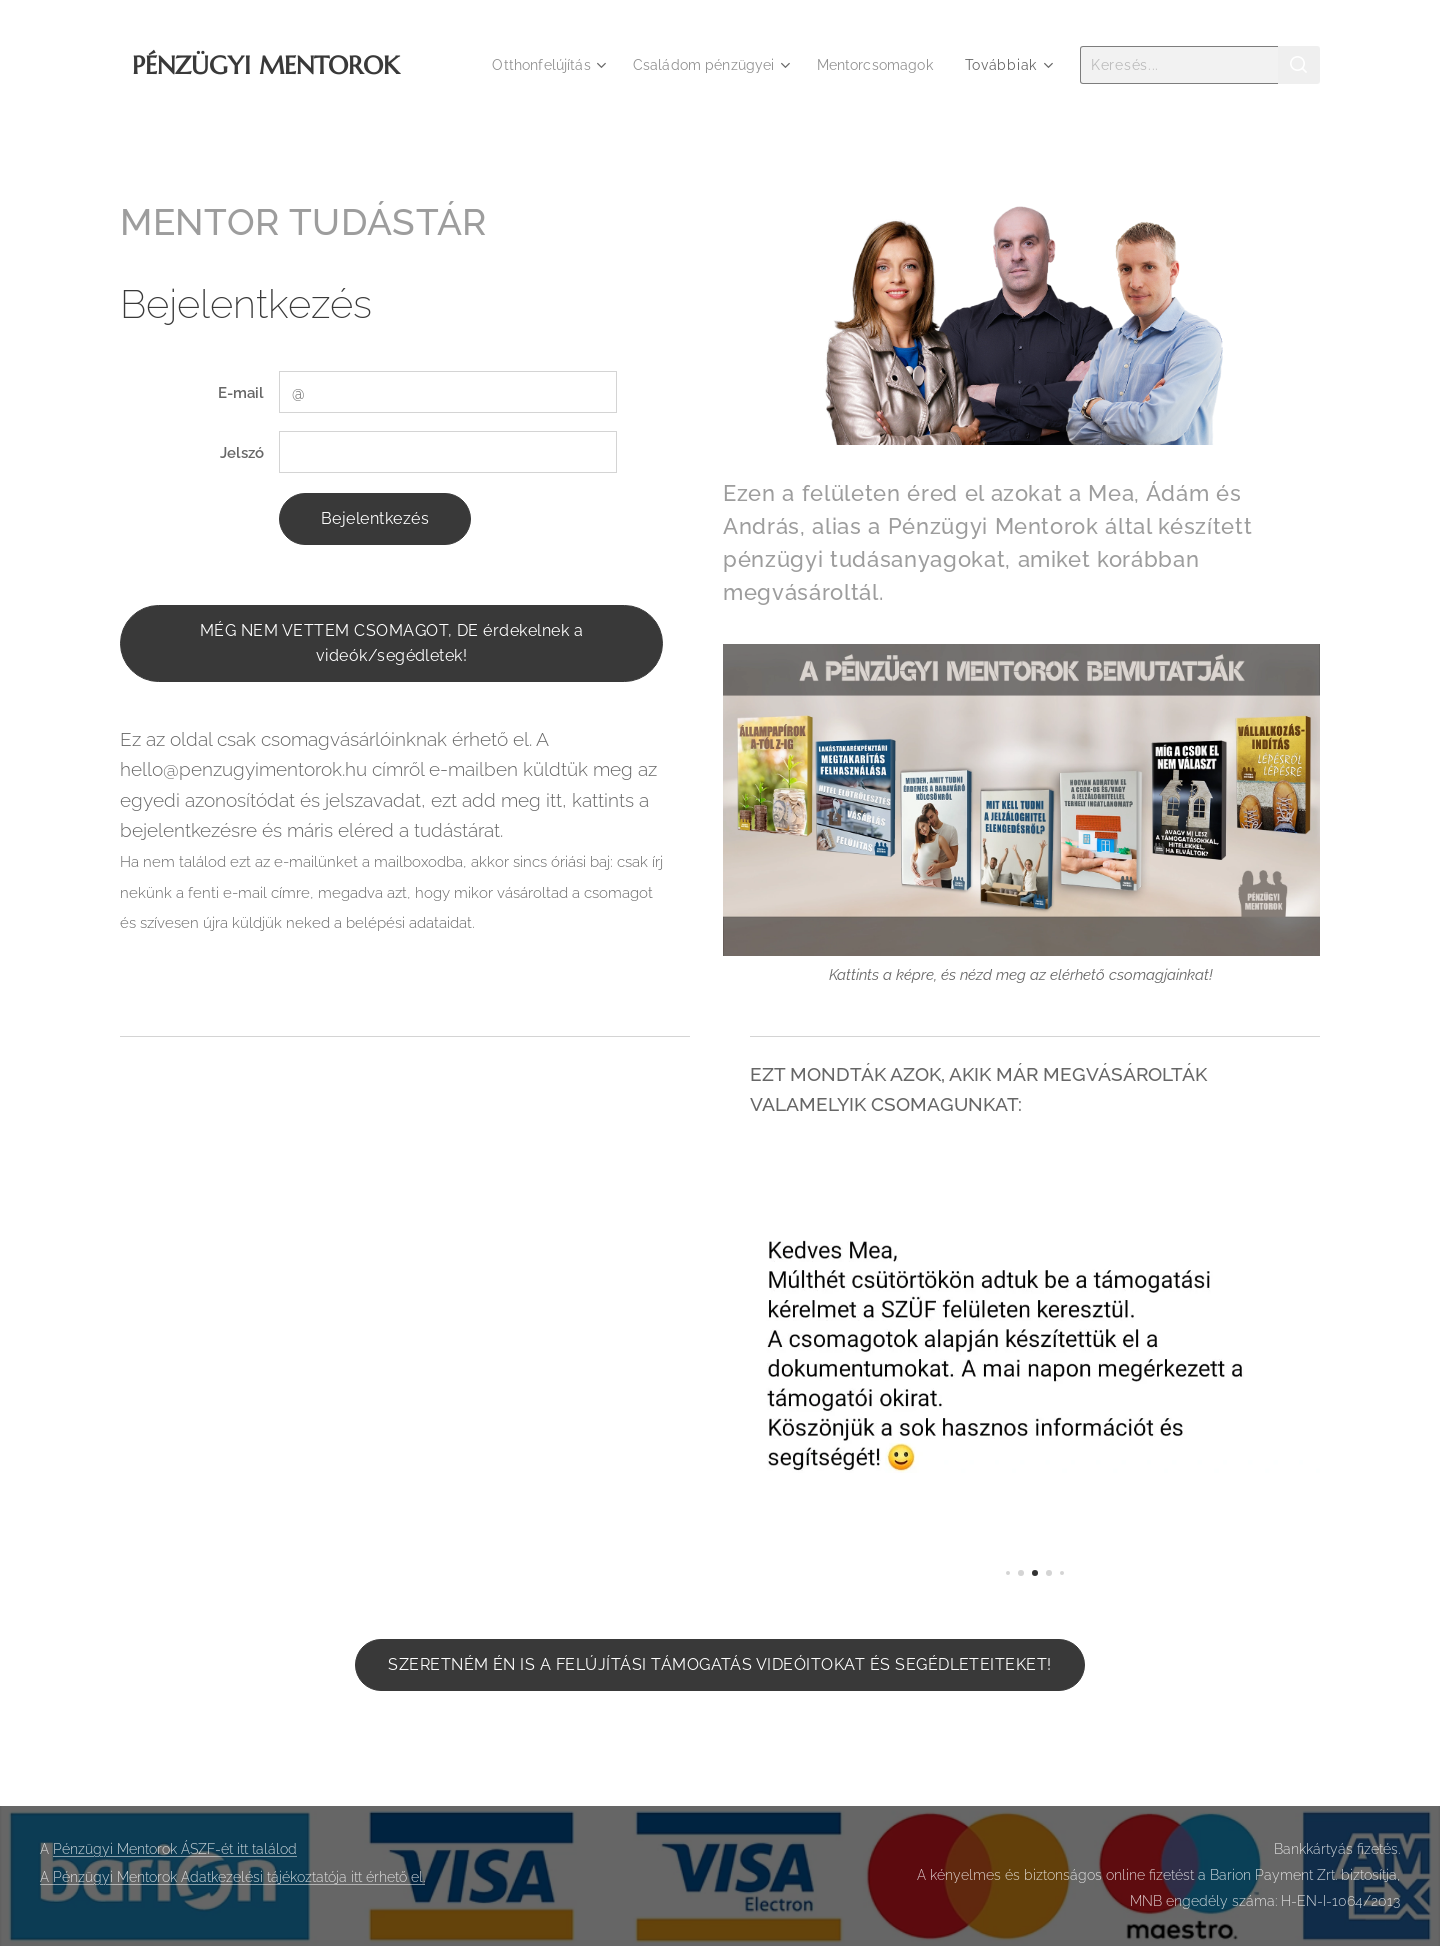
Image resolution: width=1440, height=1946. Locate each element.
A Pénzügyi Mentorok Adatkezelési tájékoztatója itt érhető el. (232, 1877)
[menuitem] (531, 65)
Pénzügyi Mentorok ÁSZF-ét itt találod (175, 1849)
